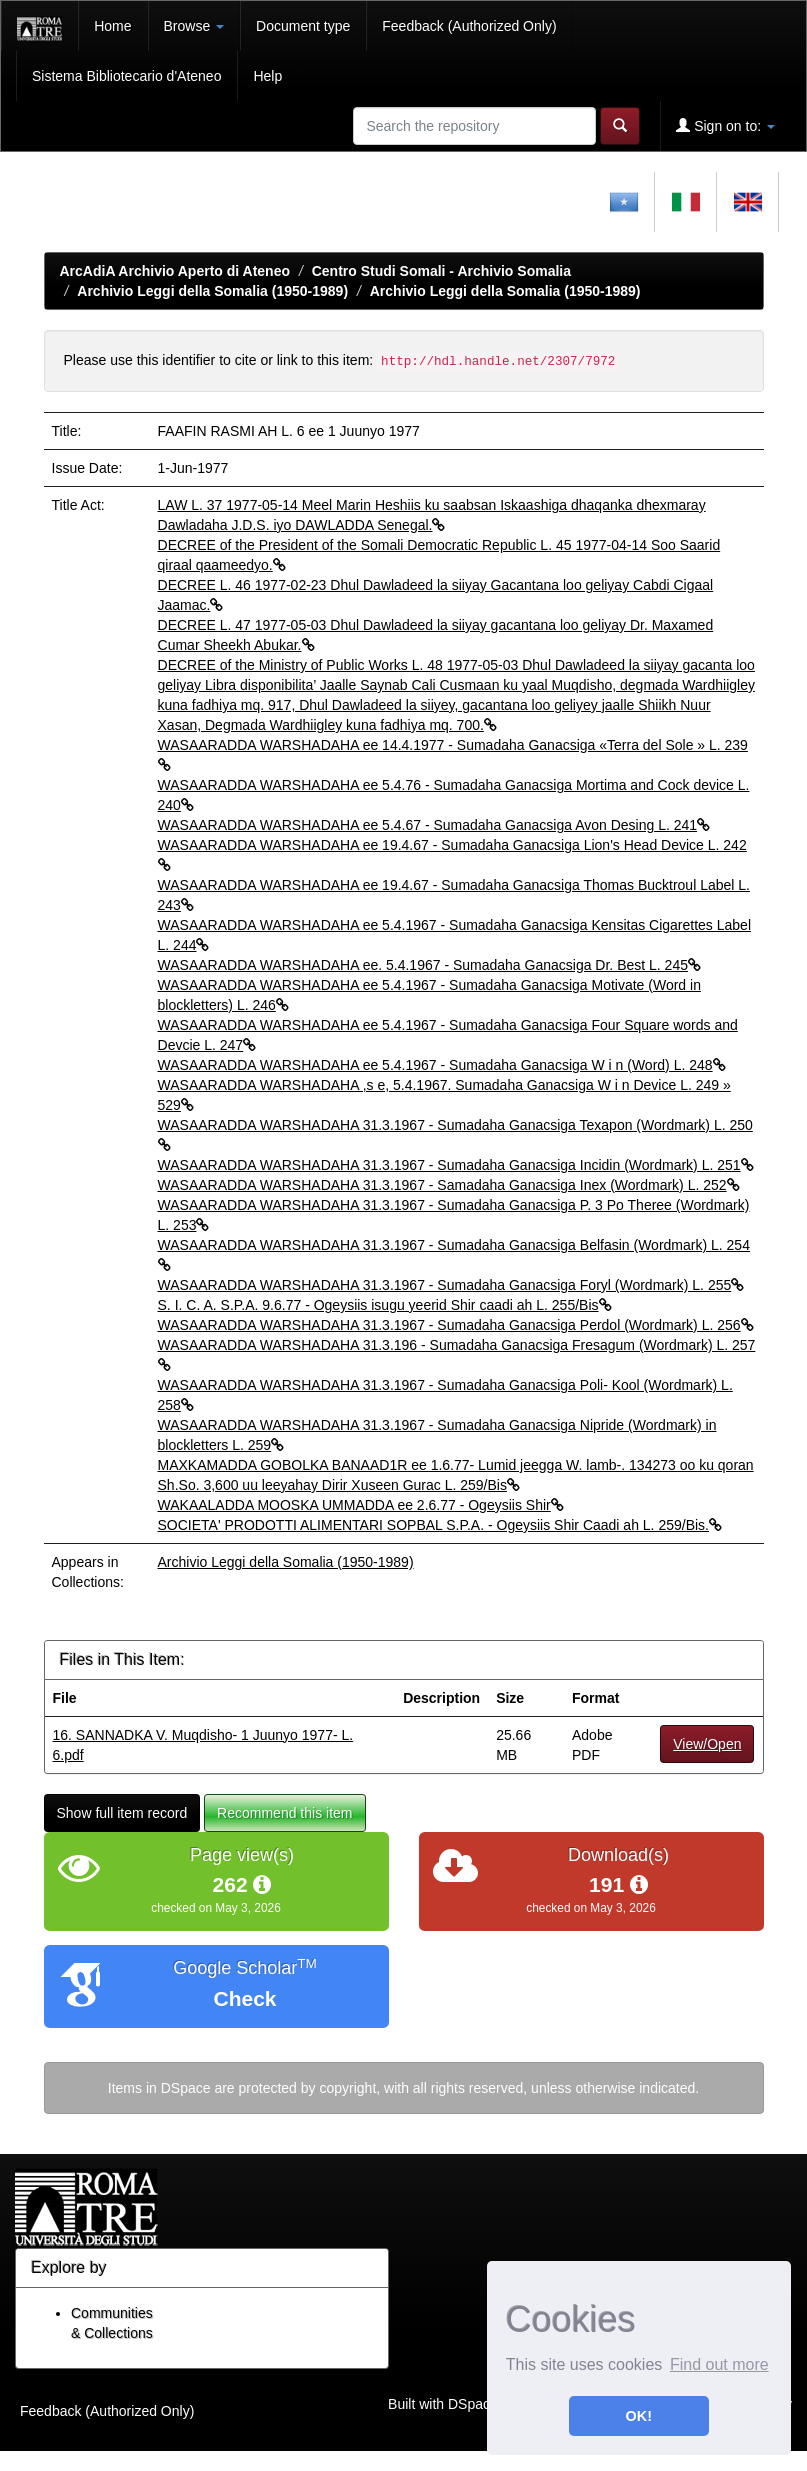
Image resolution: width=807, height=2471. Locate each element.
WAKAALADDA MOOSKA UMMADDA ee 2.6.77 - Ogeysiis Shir (361, 1505)
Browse (194, 26)
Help (267, 76)
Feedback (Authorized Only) (469, 26)
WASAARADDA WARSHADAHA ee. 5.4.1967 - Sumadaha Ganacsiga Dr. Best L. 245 (429, 965)
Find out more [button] (719, 2364)
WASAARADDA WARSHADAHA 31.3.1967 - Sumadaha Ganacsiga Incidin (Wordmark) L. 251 (456, 1165)
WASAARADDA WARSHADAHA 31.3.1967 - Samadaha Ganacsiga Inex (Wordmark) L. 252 (449, 1185)
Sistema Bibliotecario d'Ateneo (126, 76)
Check (244, 1998)
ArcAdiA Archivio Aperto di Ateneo (175, 271)
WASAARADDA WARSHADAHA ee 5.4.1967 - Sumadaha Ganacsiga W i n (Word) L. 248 (442, 1065)
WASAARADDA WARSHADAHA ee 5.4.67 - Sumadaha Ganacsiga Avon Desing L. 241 (434, 825)
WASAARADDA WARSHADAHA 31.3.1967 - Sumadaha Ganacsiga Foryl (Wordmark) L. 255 (451, 1285)
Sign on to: (725, 125)
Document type (303, 26)
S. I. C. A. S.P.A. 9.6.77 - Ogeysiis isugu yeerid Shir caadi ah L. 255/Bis (385, 1305)
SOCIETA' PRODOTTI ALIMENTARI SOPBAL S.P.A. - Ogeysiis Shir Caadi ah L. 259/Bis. (440, 1525)
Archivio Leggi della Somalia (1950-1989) (212, 291)
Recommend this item (284, 1813)
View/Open (707, 1744)
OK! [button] (639, 2416)
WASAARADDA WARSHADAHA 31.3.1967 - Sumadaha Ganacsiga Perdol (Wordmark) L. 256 (456, 1325)
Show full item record (122, 1813)
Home (112, 26)
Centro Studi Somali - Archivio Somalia (441, 271)
